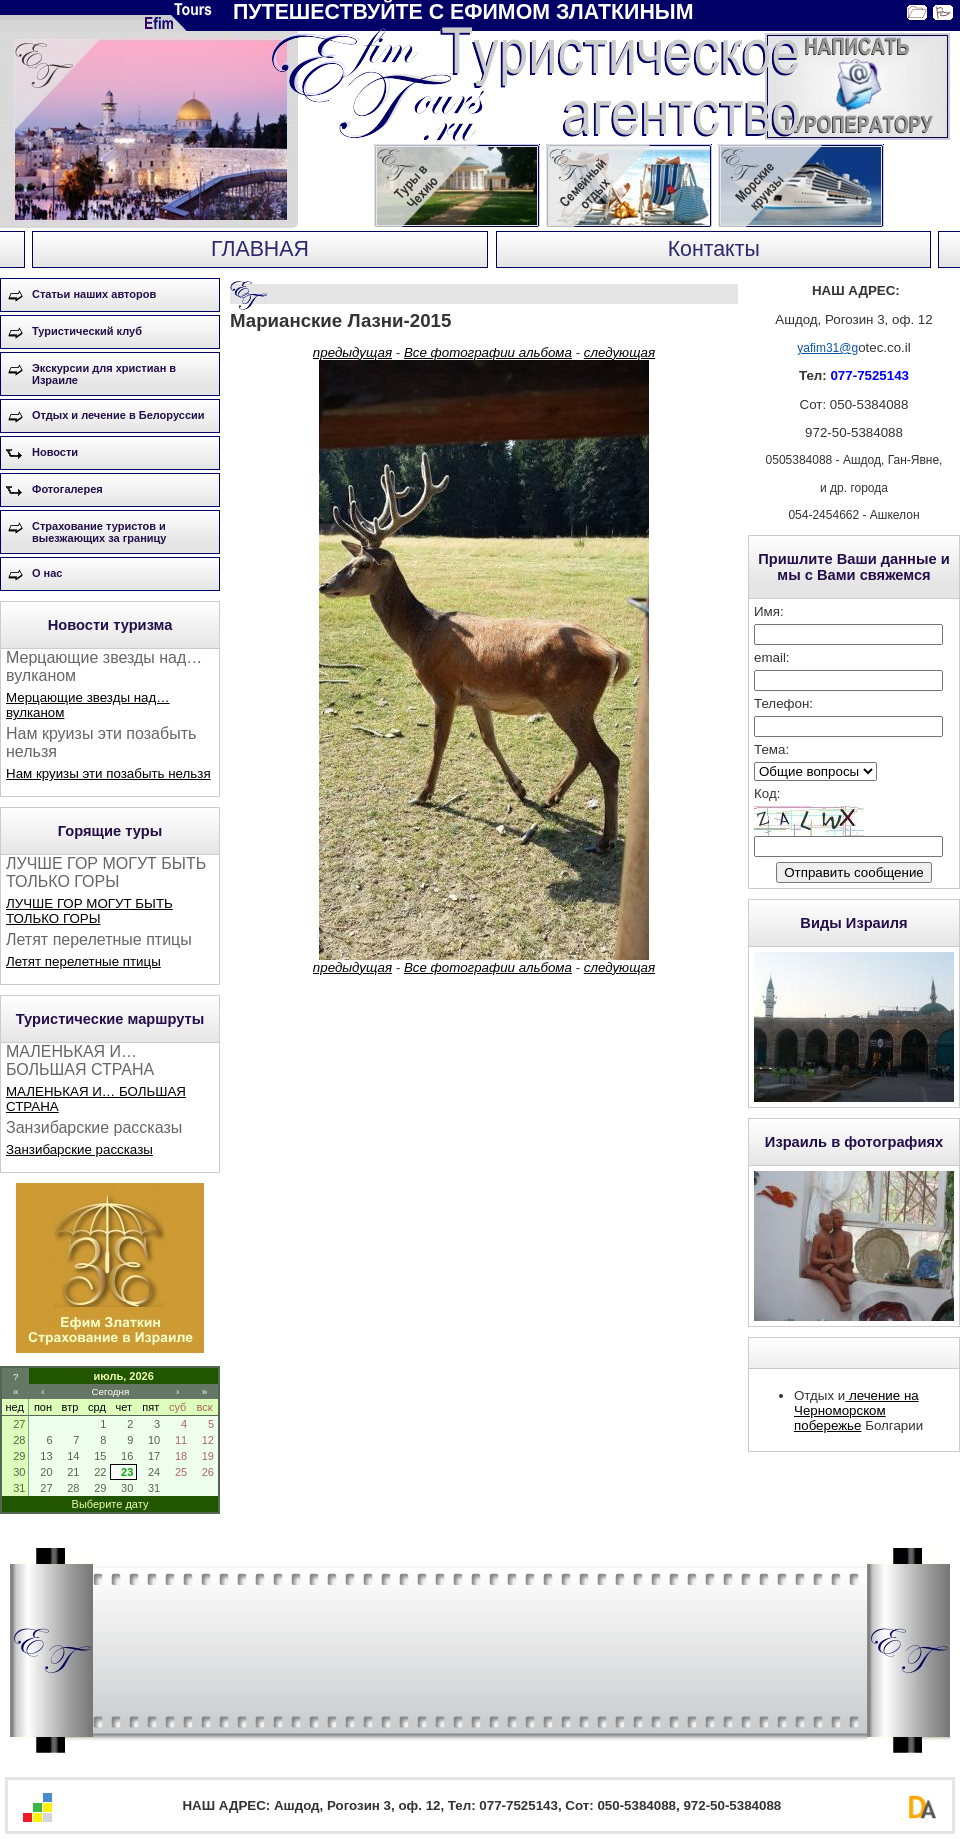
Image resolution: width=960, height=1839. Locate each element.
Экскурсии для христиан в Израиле (104, 374)
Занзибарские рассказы (79, 1149)
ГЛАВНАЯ (260, 249)
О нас (47, 573)
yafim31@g (827, 348)
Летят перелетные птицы (83, 961)
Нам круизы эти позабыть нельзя (108, 773)
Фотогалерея (67, 489)
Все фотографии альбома (488, 352)
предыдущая (352, 352)
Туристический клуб (87, 331)
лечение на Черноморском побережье (856, 1410)
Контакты (714, 249)
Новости (55, 452)
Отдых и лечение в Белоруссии (118, 415)
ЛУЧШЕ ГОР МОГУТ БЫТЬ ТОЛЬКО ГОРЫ (89, 911)
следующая (619, 352)
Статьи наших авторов (94, 294)
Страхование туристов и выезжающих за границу (99, 532)
